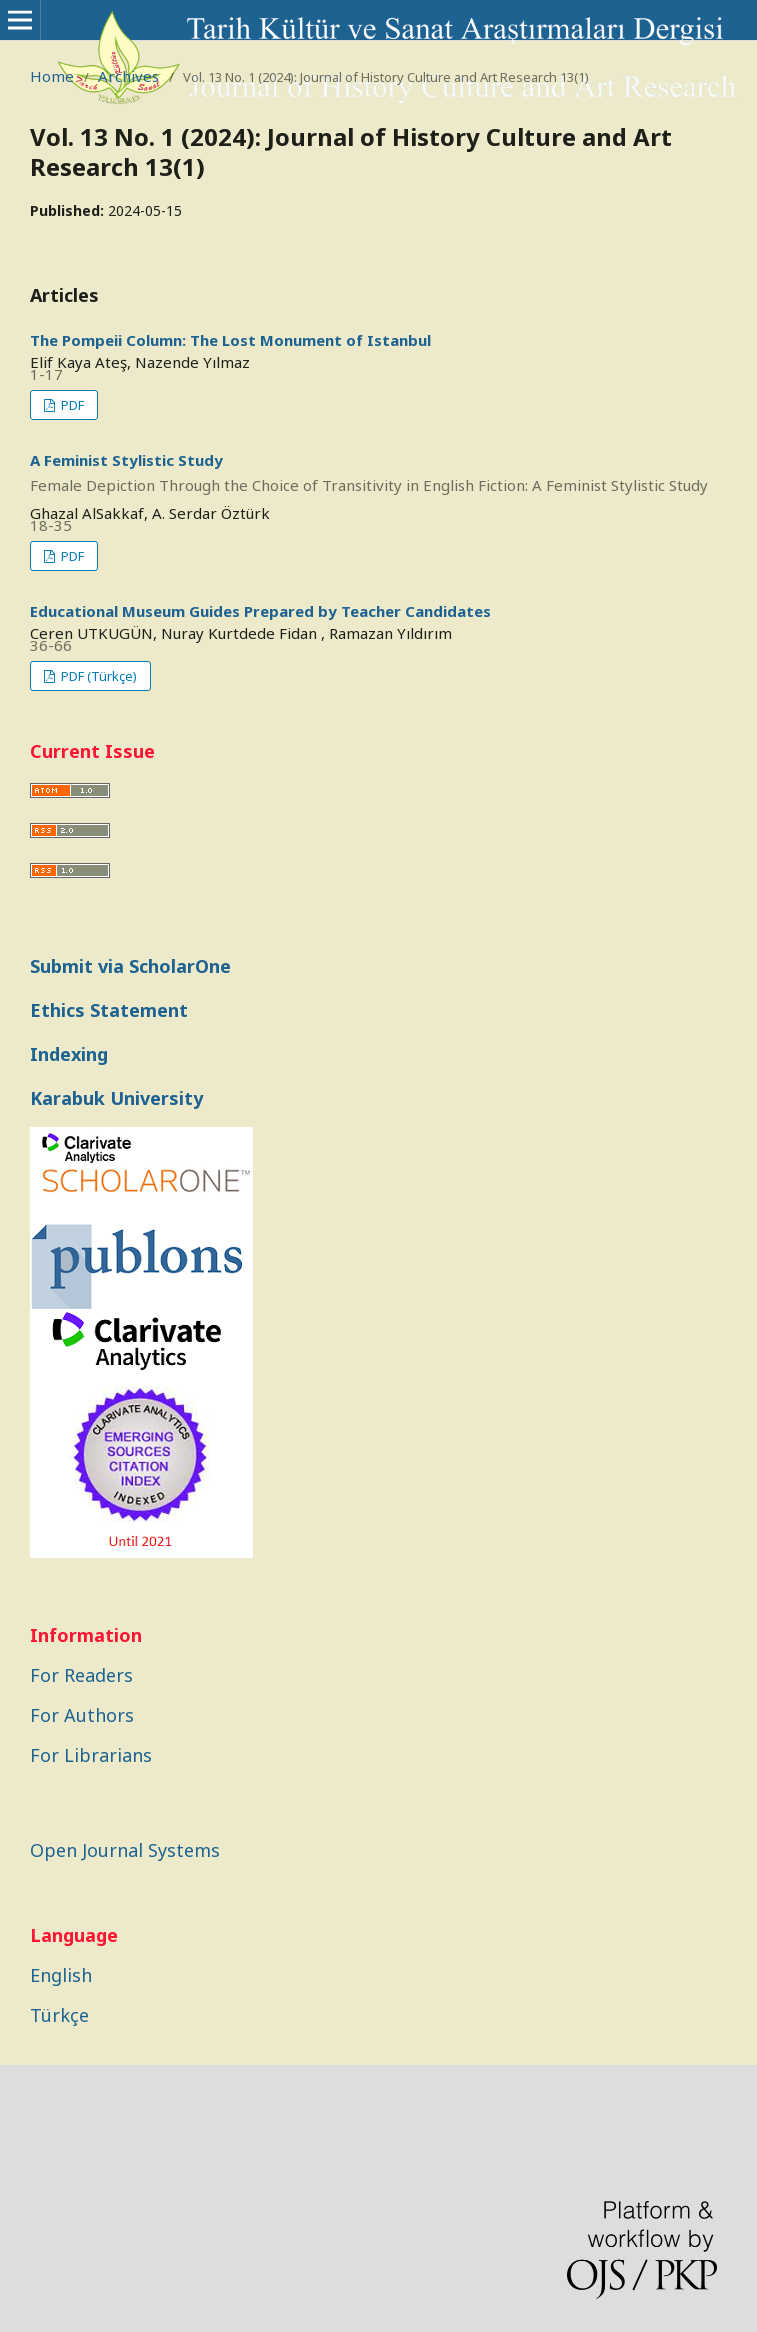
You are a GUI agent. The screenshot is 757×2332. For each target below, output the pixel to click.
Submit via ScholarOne (130, 966)
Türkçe (59, 2015)
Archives (128, 76)
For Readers (81, 1675)
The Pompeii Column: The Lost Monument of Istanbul (230, 340)
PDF (71, 405)
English (61, 1975)
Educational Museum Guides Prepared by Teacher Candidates (260, 611)
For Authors (82, 1715)
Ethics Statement (109, 1010)
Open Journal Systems (125, 1850)
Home (52, 76)
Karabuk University (116, 1098)
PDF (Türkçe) (97, 676)
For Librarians (91, 1755)
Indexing (69, 1054)
